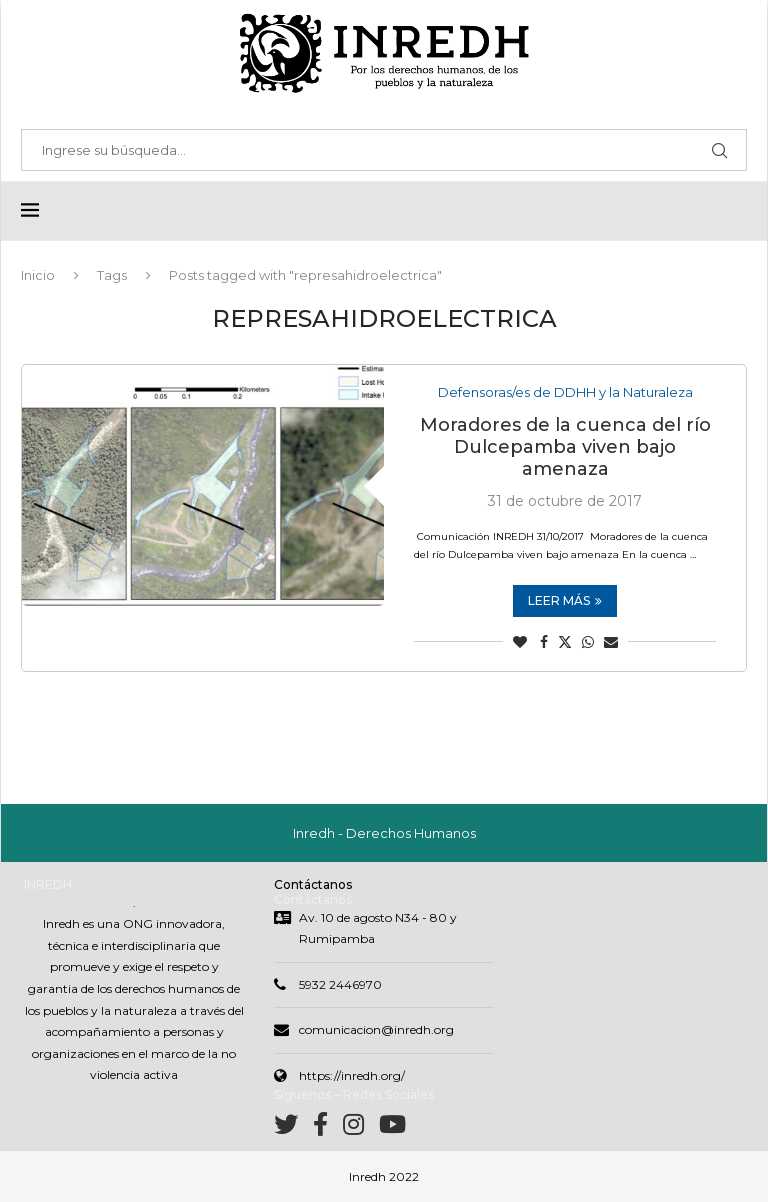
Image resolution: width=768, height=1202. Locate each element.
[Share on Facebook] (544, 642)
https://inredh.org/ (352, 1075)
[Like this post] (520, 642)
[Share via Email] (611, 642)
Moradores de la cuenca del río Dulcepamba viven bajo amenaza (565, 447)
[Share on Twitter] (565, 642)
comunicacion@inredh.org (376, 1029)
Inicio (38, 275)
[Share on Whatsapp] (588, 642)
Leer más (565, 600)
